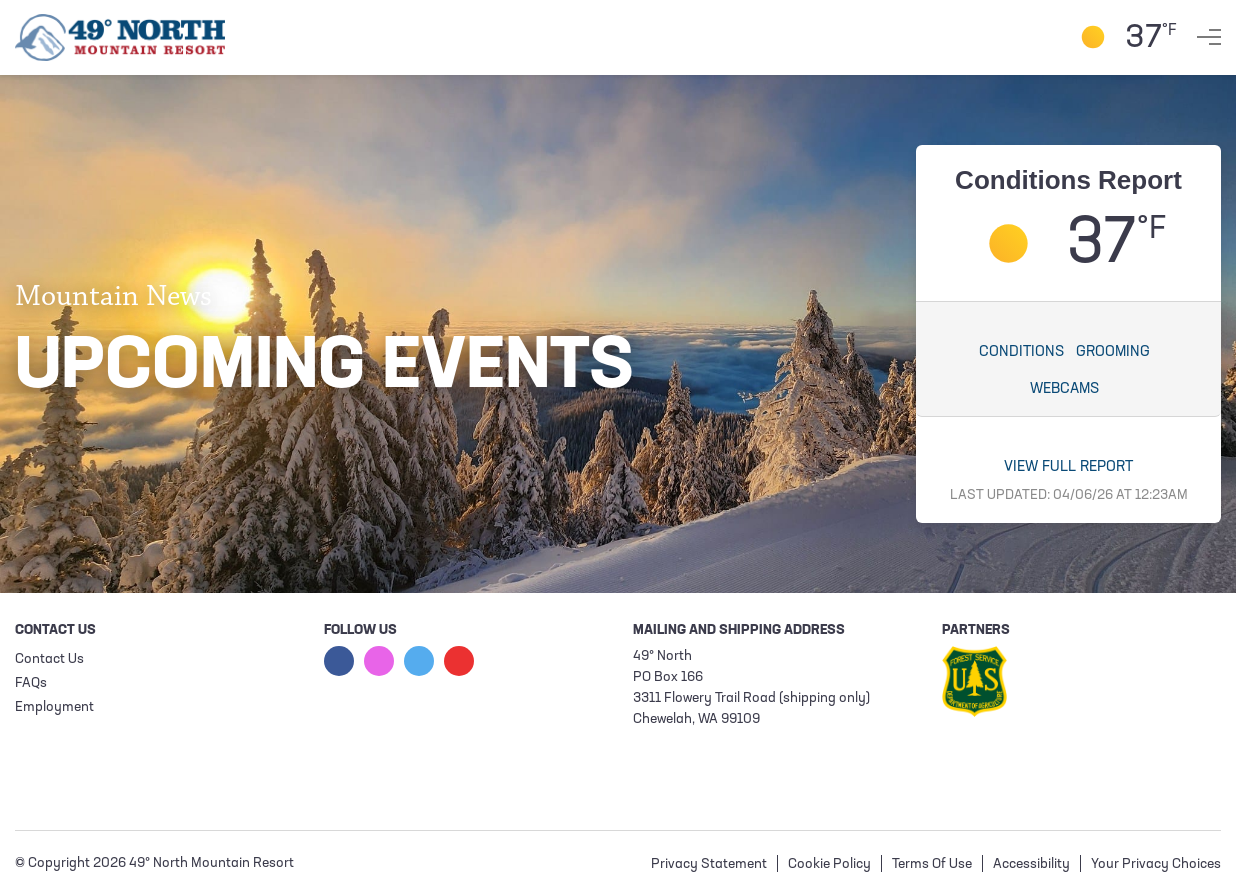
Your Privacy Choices (1156, 864)
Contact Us (49, 659)
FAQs (31, 683)
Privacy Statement (709, 864)
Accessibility (1031, 864)
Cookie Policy (829, 864)
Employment (54, 707)
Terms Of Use (932, 864)
